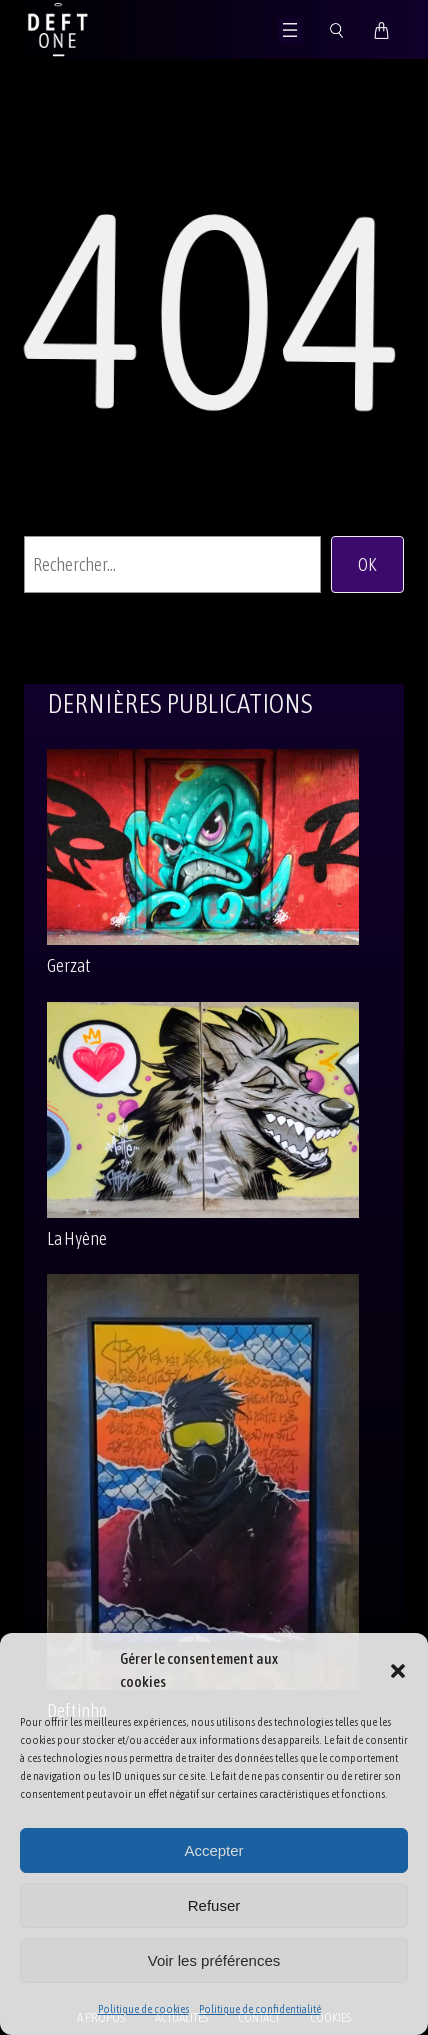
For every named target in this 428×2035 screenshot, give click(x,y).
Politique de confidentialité (260, 2009)
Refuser (214, 1905)
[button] (398, 1671)
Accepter (213, 1850)
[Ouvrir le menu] (290, 30)
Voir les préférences (214, 1960)
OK (367, 564)
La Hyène (77, 1238)
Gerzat (69, 965)
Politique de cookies (143, 2009)
